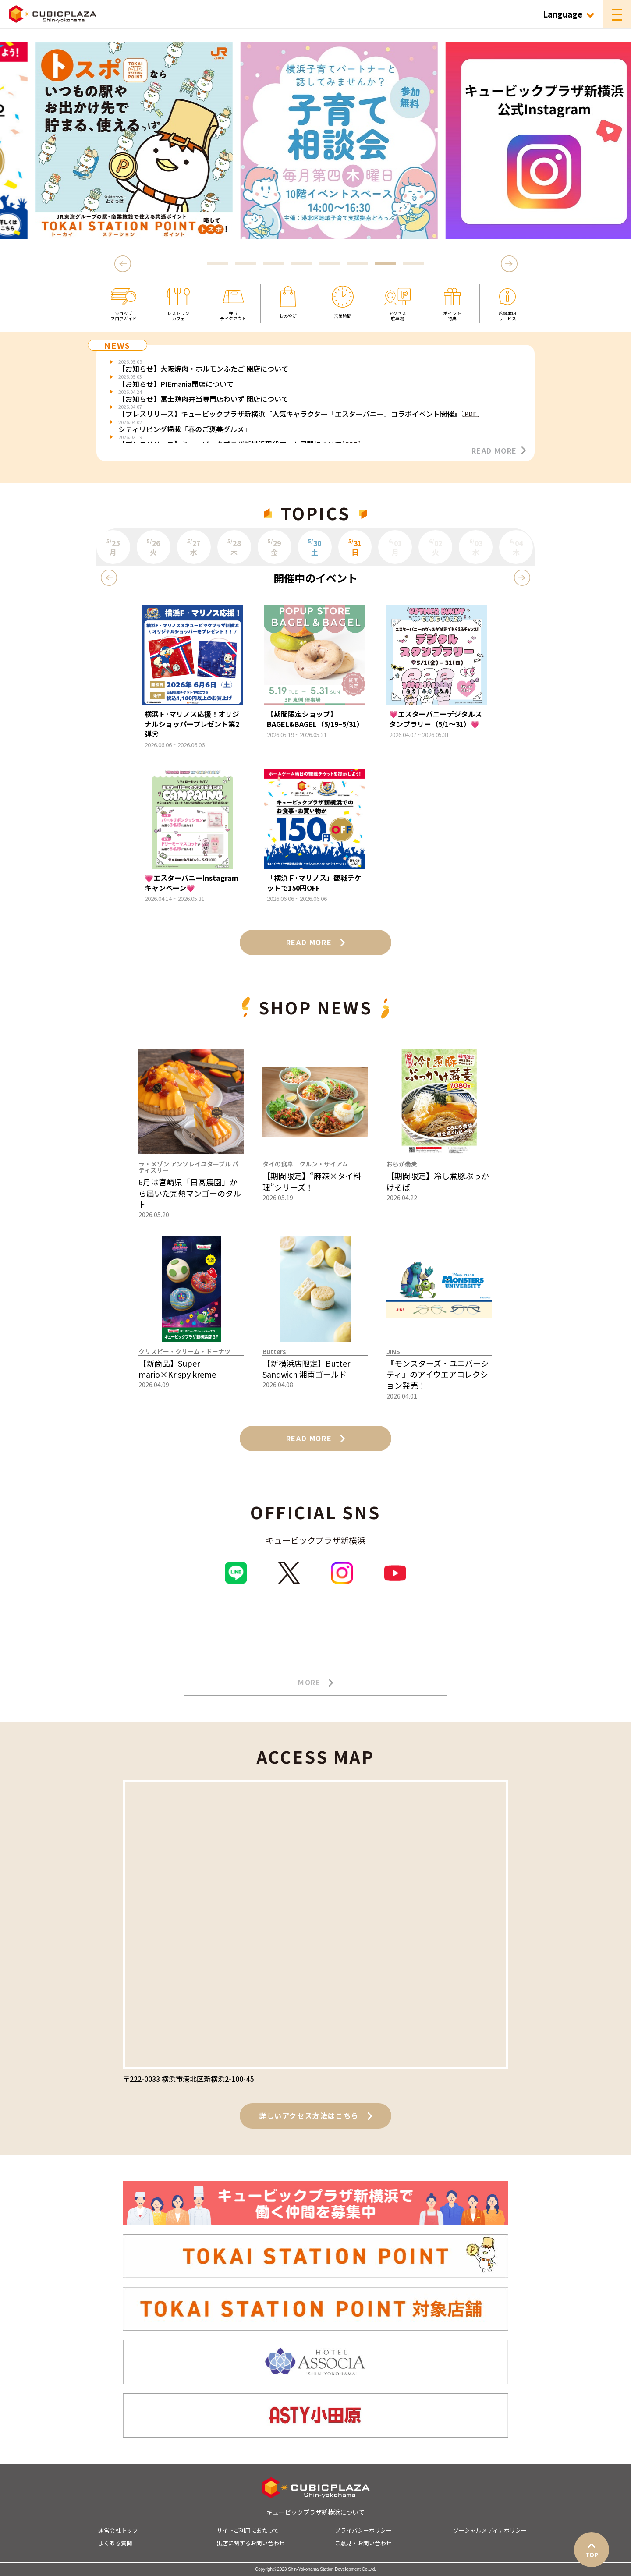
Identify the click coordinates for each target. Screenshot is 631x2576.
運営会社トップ (118, 2530)
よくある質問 (115, 2543)
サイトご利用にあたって (247, 2530)
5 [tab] (329, 264)
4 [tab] (301, 264)
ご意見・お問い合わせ (363, 2543)
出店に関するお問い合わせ (250, 2543)
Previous (124, 263)
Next (509, 263)
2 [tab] (245, 264)
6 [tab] (357, 264)
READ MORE (498, 450)
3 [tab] (273, 264)
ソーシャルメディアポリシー (490, 2530)
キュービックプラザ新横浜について (315, 2512)
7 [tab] (385, 264)
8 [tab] (413, 264)
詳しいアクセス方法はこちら (315, 2115)
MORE (315, 1683)
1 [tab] (217, 264)
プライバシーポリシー (363, 2530)
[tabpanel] (315, 140)
